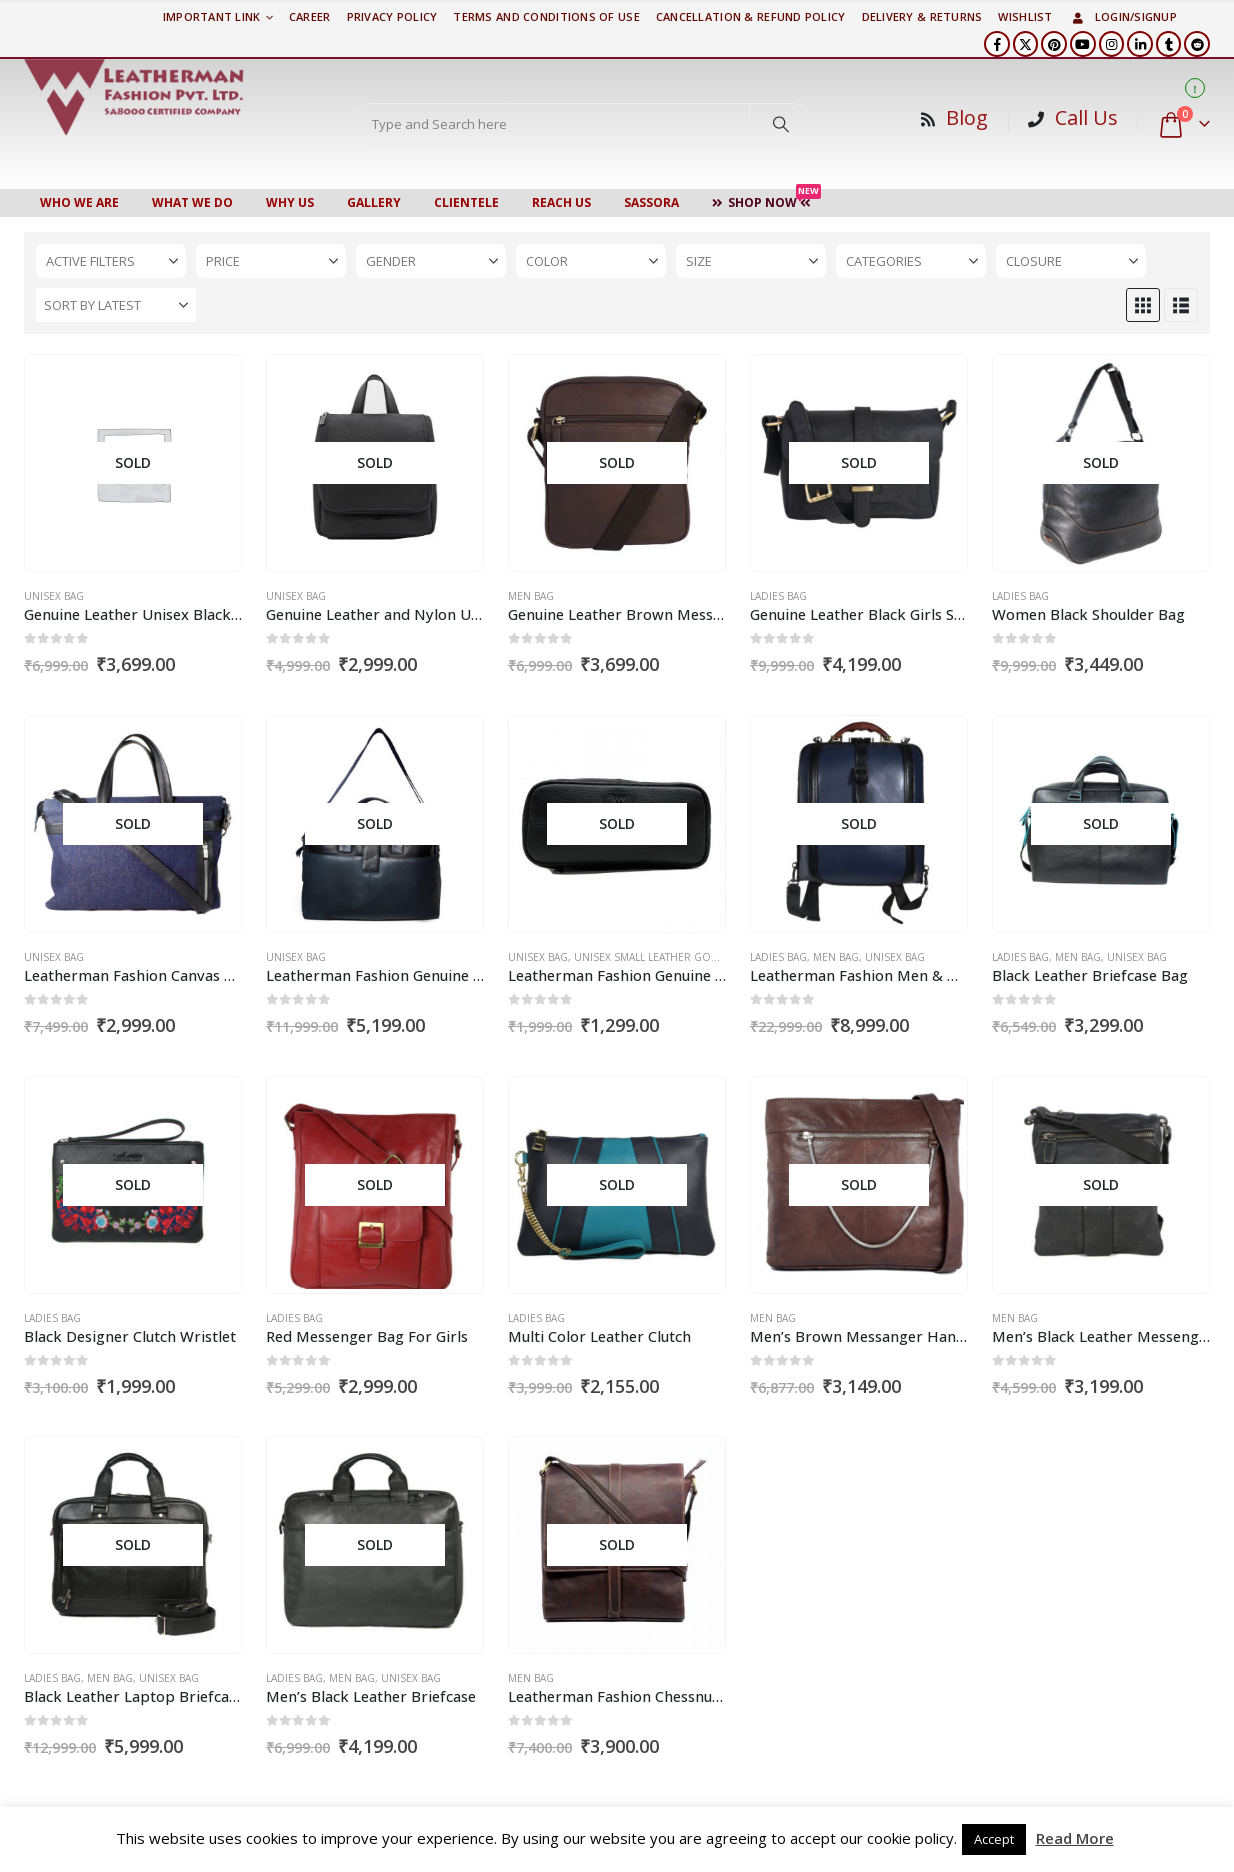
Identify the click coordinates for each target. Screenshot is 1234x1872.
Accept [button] (994, 1839)
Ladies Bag (778, 596)
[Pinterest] (1054, 44)
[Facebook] (997, 44)
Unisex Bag (54, 596)
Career (310, 16)
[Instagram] (1112, 44)
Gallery (374, 202)
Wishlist (1025, 16)
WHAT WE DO (192, 202)
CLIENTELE (466, 202)
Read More (1075, 1838)
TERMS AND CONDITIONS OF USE (546, 16)
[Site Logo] (134, 97)
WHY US (290, 202)
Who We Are (79, 202)
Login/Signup (1123, 16)
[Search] (781, 124)
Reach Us (561, 202)
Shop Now (766, 200)
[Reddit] (1197, 44)
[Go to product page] (132, 463)
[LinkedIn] (1140, 44)
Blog (967, 117)
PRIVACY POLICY (392, 16)
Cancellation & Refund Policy (751, 16)
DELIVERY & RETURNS (922, 16)
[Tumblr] (1169, 44)
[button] (1143, 305)
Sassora (651, 202)
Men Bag (531, 596)
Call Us (1086, 117)
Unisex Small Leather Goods (654, 957)
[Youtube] (1083, 44)
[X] (1026, 44)
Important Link (212, 16)
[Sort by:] (116, 305)
